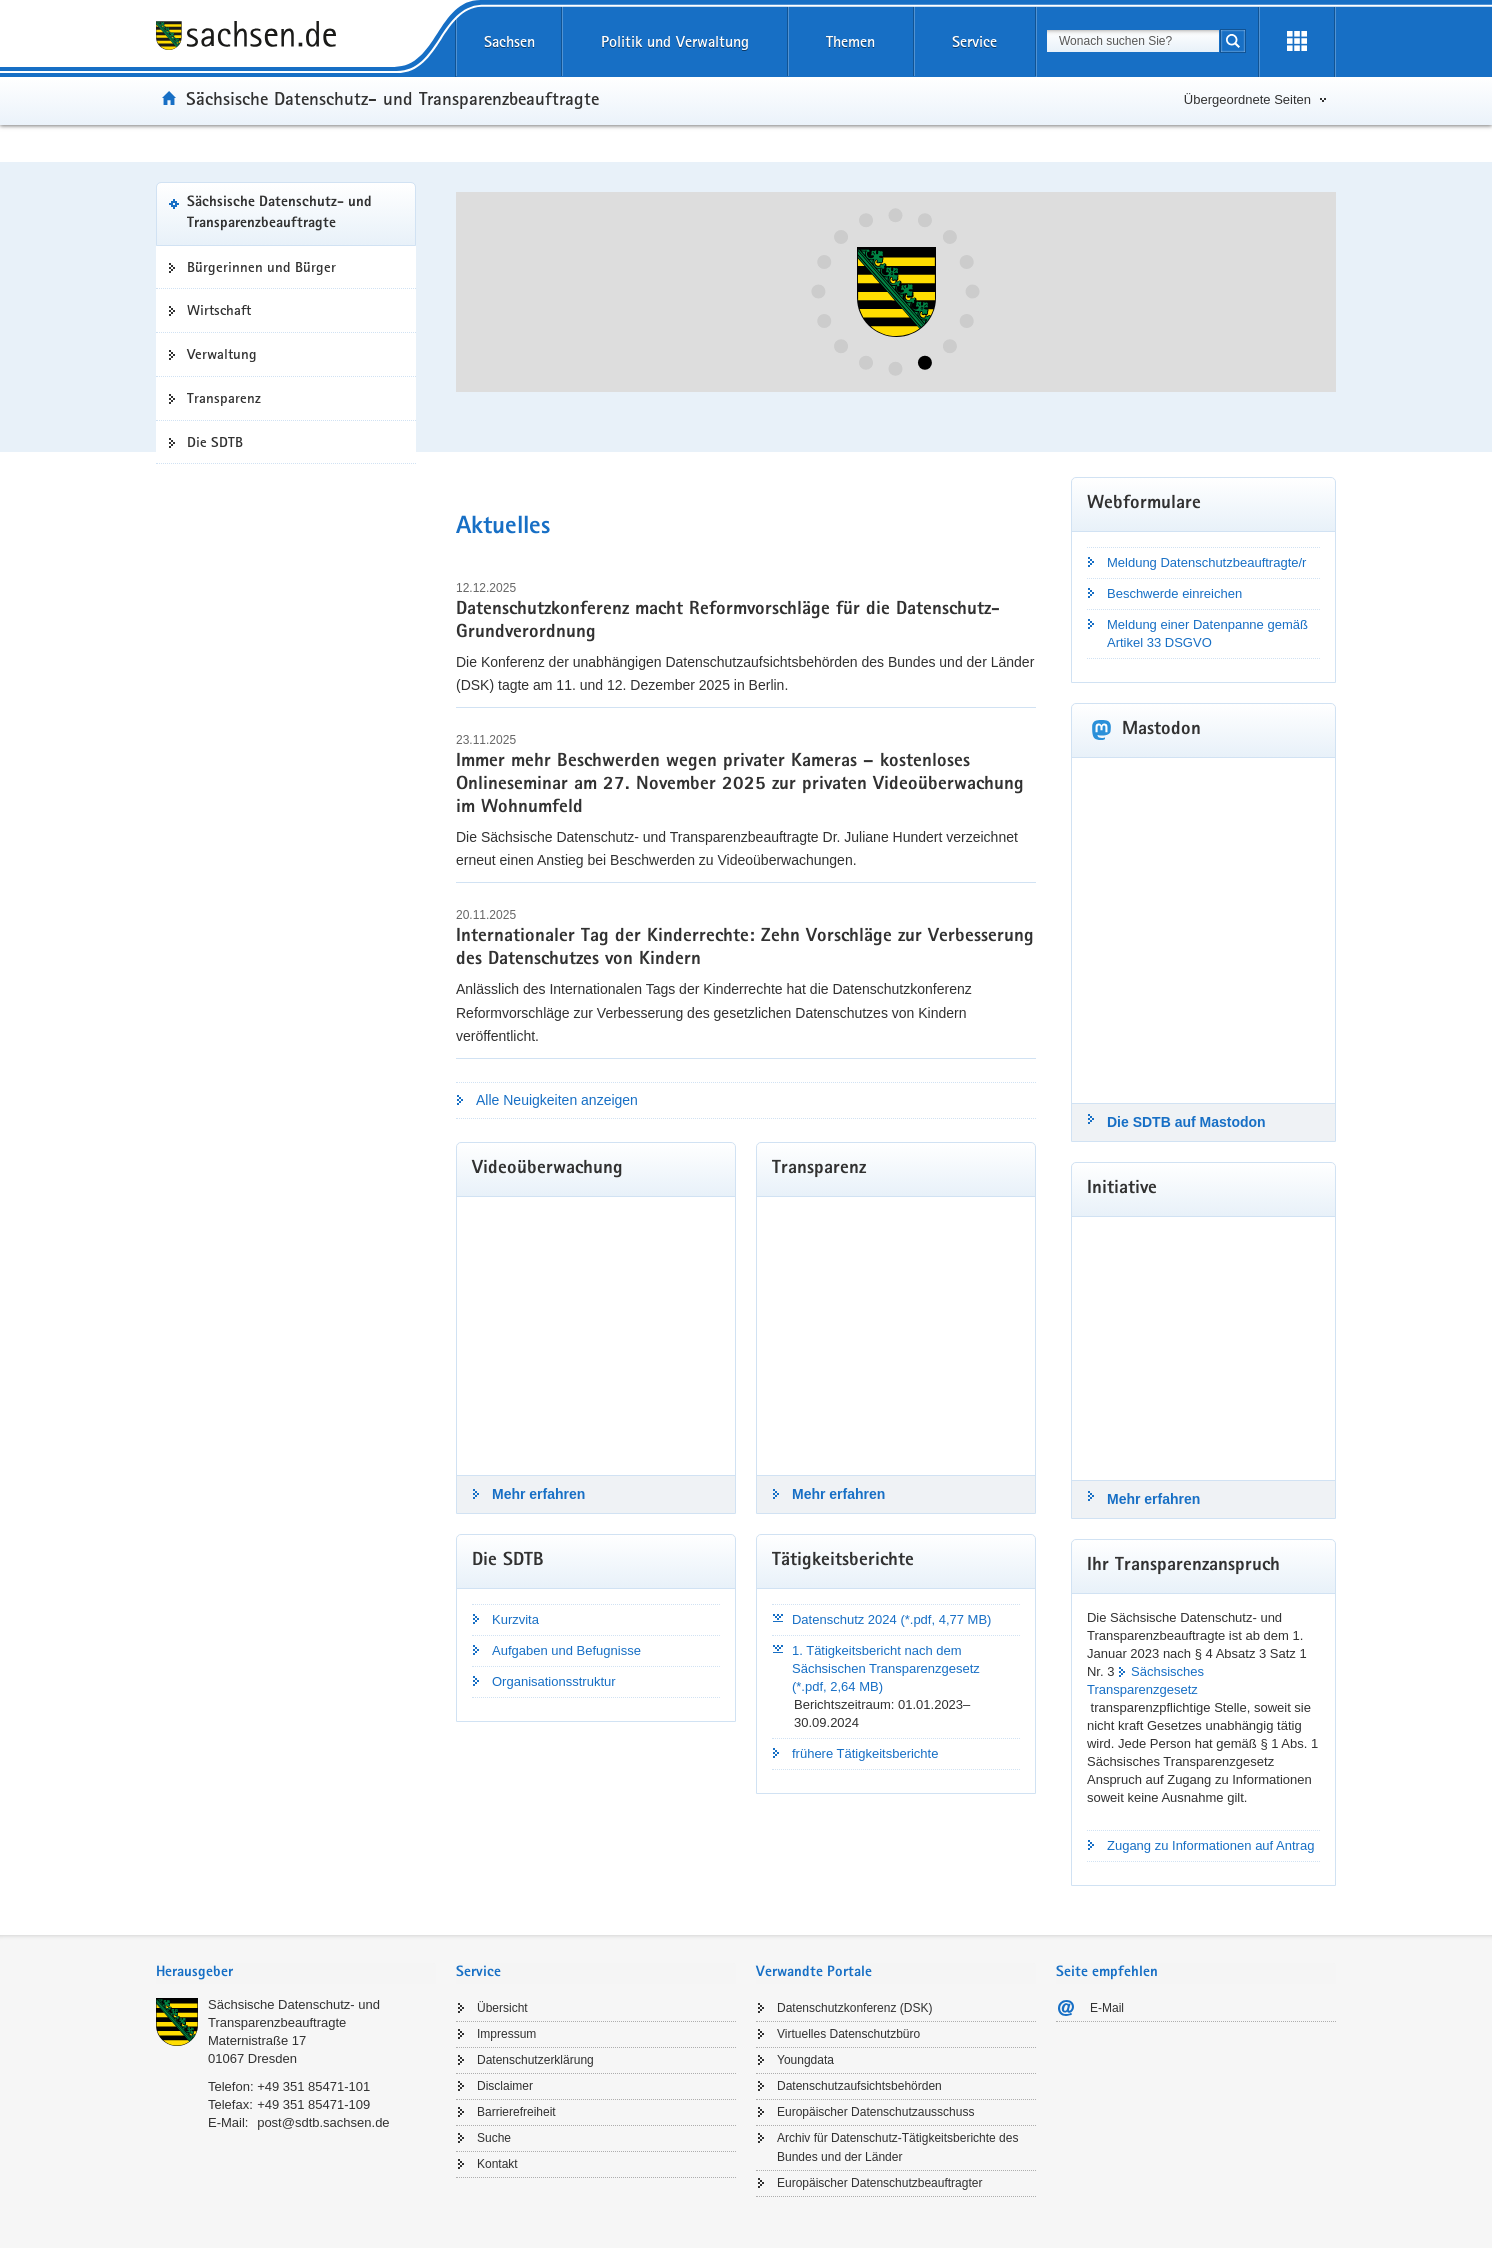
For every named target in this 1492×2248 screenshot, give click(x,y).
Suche (494, 2138)
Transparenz (224, 398)
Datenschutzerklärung (535, 2060)
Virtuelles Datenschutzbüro (848, 2034)
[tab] (296, 1973)
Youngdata (805, 2060)
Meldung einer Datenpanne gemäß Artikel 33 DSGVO (1207, 633)
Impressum (506, 2034)
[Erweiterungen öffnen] (1297, 42)
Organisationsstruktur (554, 1681)
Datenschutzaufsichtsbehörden (859, 2086)
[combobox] (1133, 41)
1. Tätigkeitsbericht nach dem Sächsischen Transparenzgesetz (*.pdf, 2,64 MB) (886, 1668)
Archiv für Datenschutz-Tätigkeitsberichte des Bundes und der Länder (897, 2147)
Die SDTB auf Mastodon (1186, 1122)
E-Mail (1107, 2008)
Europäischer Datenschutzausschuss (875, 2112)
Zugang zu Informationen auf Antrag (1210, 1845)
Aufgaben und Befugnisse (566, 1650)
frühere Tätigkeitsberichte (865, 1753)
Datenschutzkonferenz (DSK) (854, 2008)
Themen (850, 41)
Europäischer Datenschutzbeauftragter (879, 2183)
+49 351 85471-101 (313, 2086)
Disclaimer (505, 2086)
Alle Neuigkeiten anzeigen (557, 1100)
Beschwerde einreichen (1174, 593)
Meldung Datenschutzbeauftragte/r (1206, 562)
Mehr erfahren (538, 1494)
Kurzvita (515, 1619)
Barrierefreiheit (516, 2112)
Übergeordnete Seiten (1247, 99)
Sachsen (509, 41)
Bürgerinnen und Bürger (261, 267)
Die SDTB (215, 442)
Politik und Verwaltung (675, 41)
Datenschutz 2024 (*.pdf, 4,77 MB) (891, 1619)
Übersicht (502, 2008)
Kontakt (497, 2164)
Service (974, 41)
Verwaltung (222, 354)
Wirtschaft (219, 310)
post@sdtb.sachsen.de (323, 2122)
